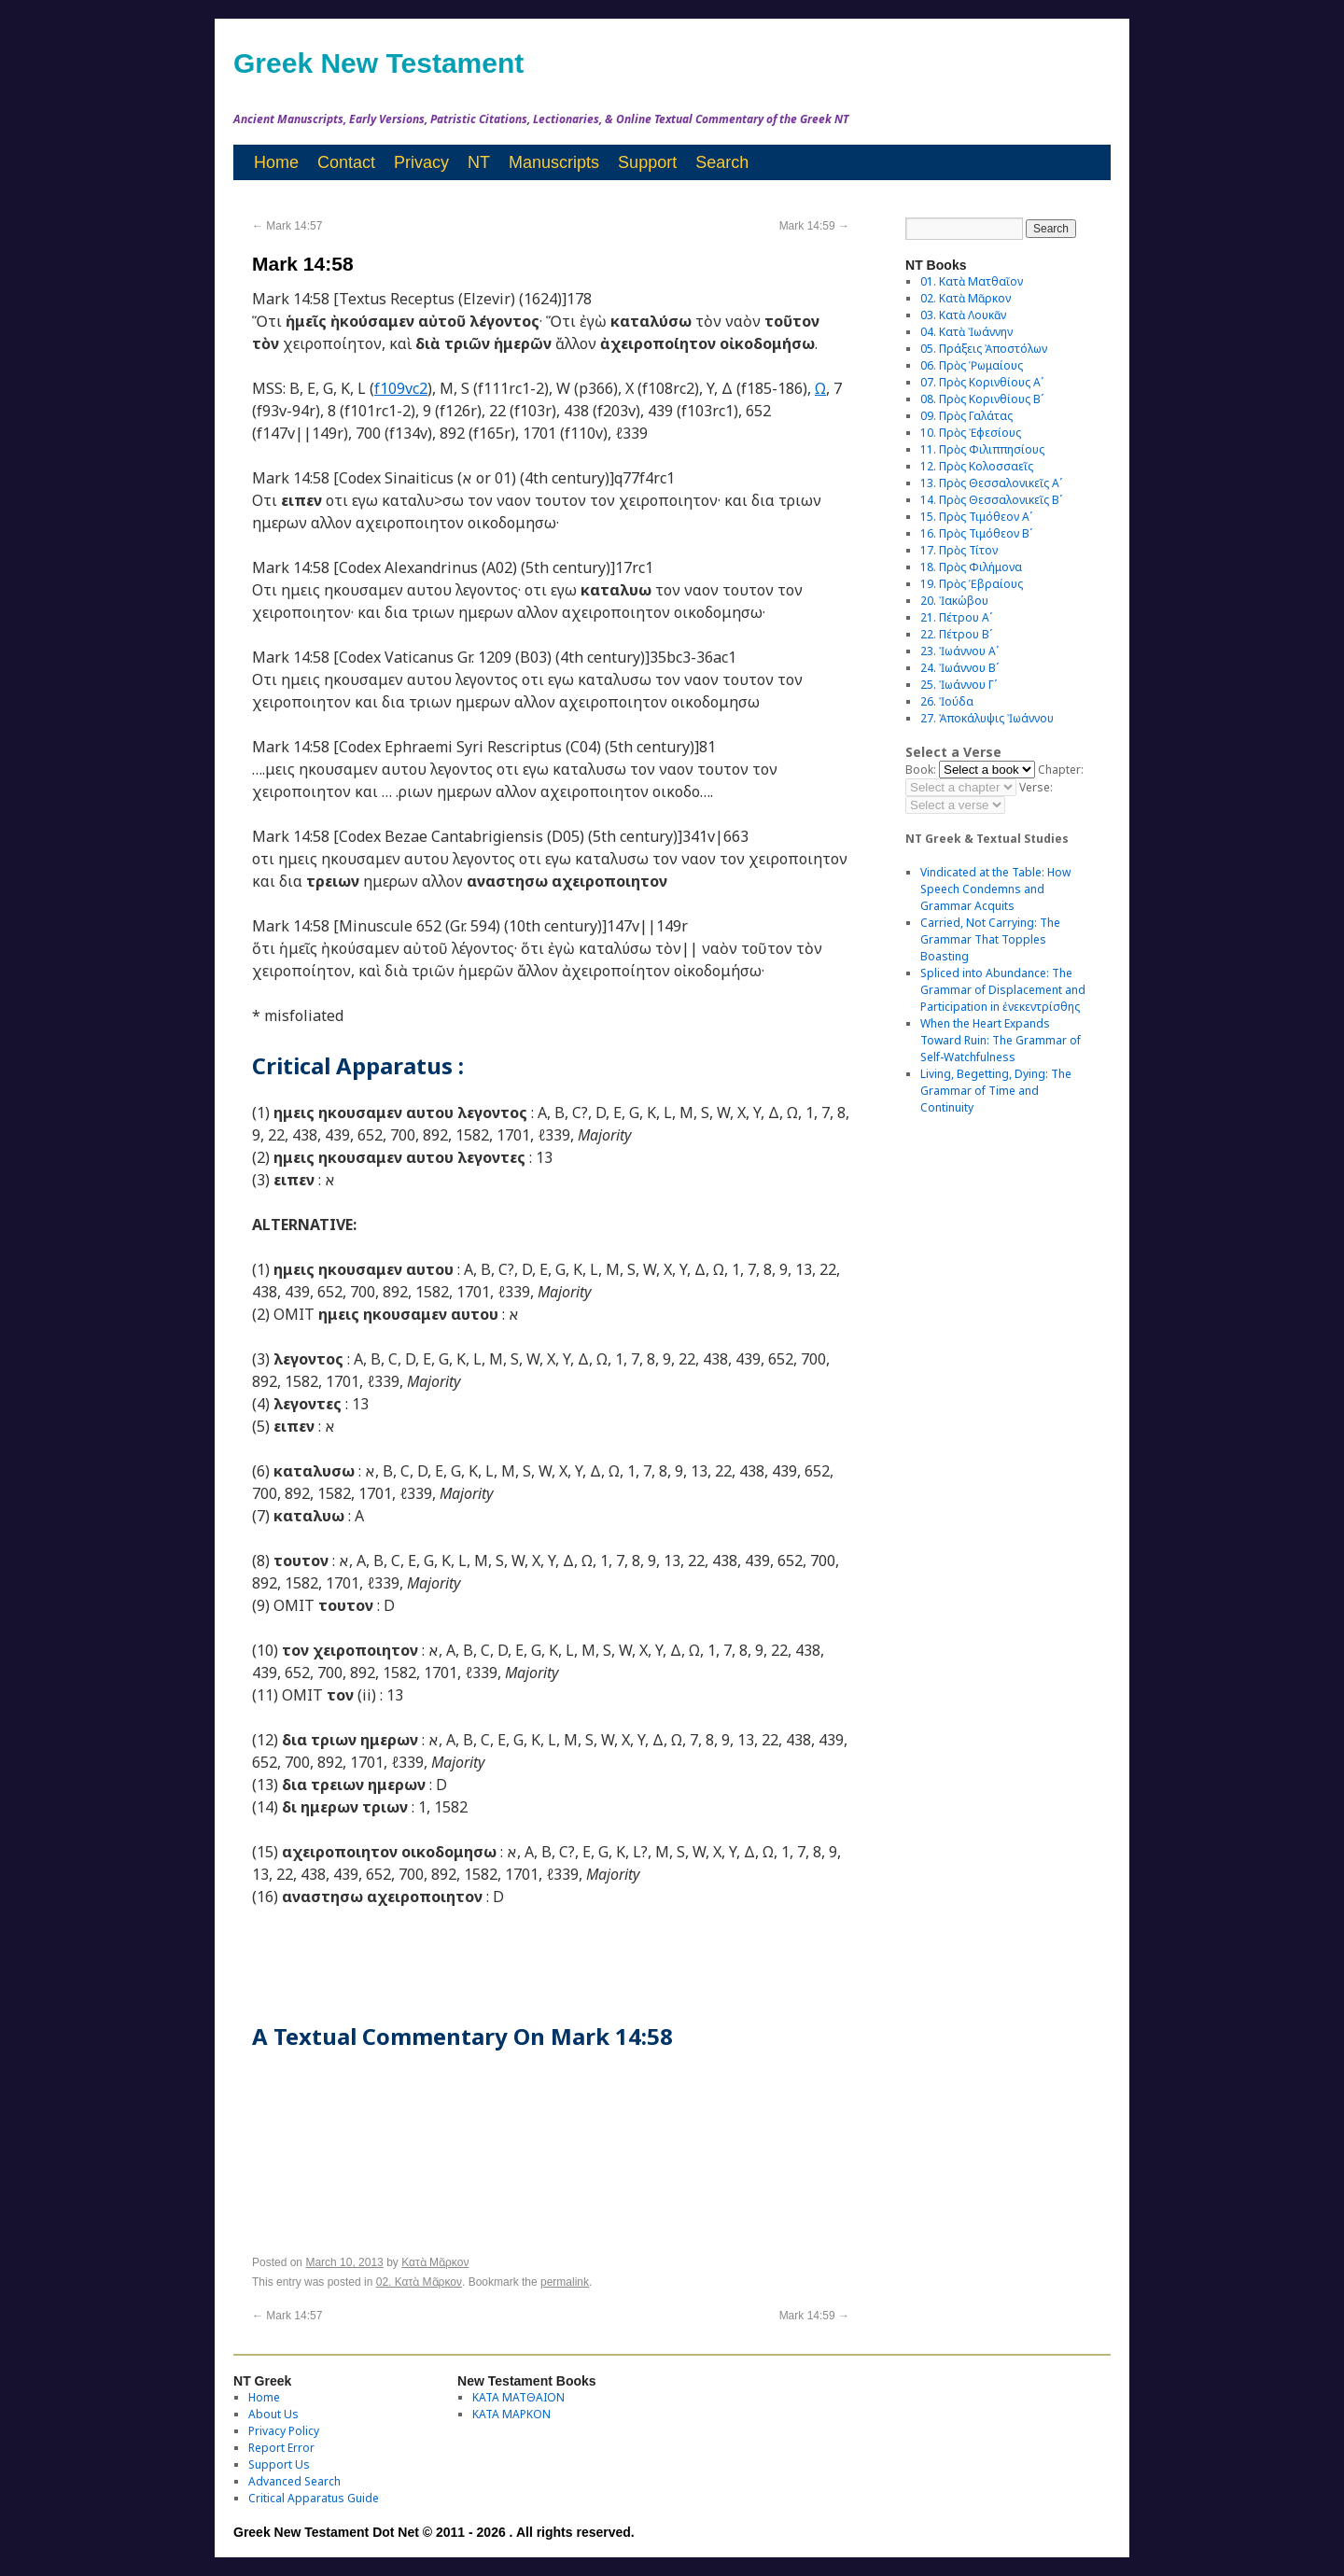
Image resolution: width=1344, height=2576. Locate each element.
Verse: (1036, 787)
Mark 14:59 (814, 225)
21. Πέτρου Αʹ (956, 617)
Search (722, 162)
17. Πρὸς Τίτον (959, 550)
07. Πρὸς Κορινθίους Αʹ (981, 382)
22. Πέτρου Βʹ (956, 634)
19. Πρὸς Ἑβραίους (971, 584)
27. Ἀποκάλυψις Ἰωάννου (987, 718)
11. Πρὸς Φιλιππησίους (982, 449)
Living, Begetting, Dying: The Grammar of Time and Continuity (995, 1090)
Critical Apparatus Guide (313, 2498)
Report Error (281, 2448)
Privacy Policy (283, 2431)
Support (647, 162)
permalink (564, 2282)
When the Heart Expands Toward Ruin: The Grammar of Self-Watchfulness (1000, 1040)
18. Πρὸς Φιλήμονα (971, 567)
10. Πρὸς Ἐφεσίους (970, 433)
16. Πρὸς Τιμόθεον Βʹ (976, 533)
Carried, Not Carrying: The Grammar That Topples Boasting (990, 939)
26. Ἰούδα (946, 701)
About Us (273, 2414)
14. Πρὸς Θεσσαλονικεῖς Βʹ (991, 500)
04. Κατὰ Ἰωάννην (966, 332)
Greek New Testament (378, 63)
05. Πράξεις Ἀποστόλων (983, 349)
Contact (346, 162)
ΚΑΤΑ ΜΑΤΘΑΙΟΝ (518, 2397)
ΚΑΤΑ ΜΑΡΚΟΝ (511, 2414)
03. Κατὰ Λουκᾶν (963, 315)
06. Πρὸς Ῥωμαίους (971, 365)
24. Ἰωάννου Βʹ (959, 668)
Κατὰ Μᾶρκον (435, 2262)
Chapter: (1061, 769)
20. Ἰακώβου (954, 601)
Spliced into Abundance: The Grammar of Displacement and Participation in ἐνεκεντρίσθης (1002, 990)
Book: (920, 769)
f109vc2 (400, 388)
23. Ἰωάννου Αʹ (959, 651)
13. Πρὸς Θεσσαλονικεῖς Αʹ (991, 483)
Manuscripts (554, 162)
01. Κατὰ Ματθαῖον (971, 281)
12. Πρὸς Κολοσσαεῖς (976, 466)
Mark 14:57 (287, 225)
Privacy (421, 162)
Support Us (279, 2464)
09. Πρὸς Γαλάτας (966, 416)
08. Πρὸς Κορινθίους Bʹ (981, 399)
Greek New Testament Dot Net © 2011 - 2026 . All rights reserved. (434, 2532)
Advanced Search (294, 2481)
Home (276, 162)
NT (479, 162)
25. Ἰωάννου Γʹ (958, 685)
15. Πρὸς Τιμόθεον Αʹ (976, 517)
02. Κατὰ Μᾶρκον (419, 2282)
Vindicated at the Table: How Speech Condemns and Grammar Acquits (995, 889)
